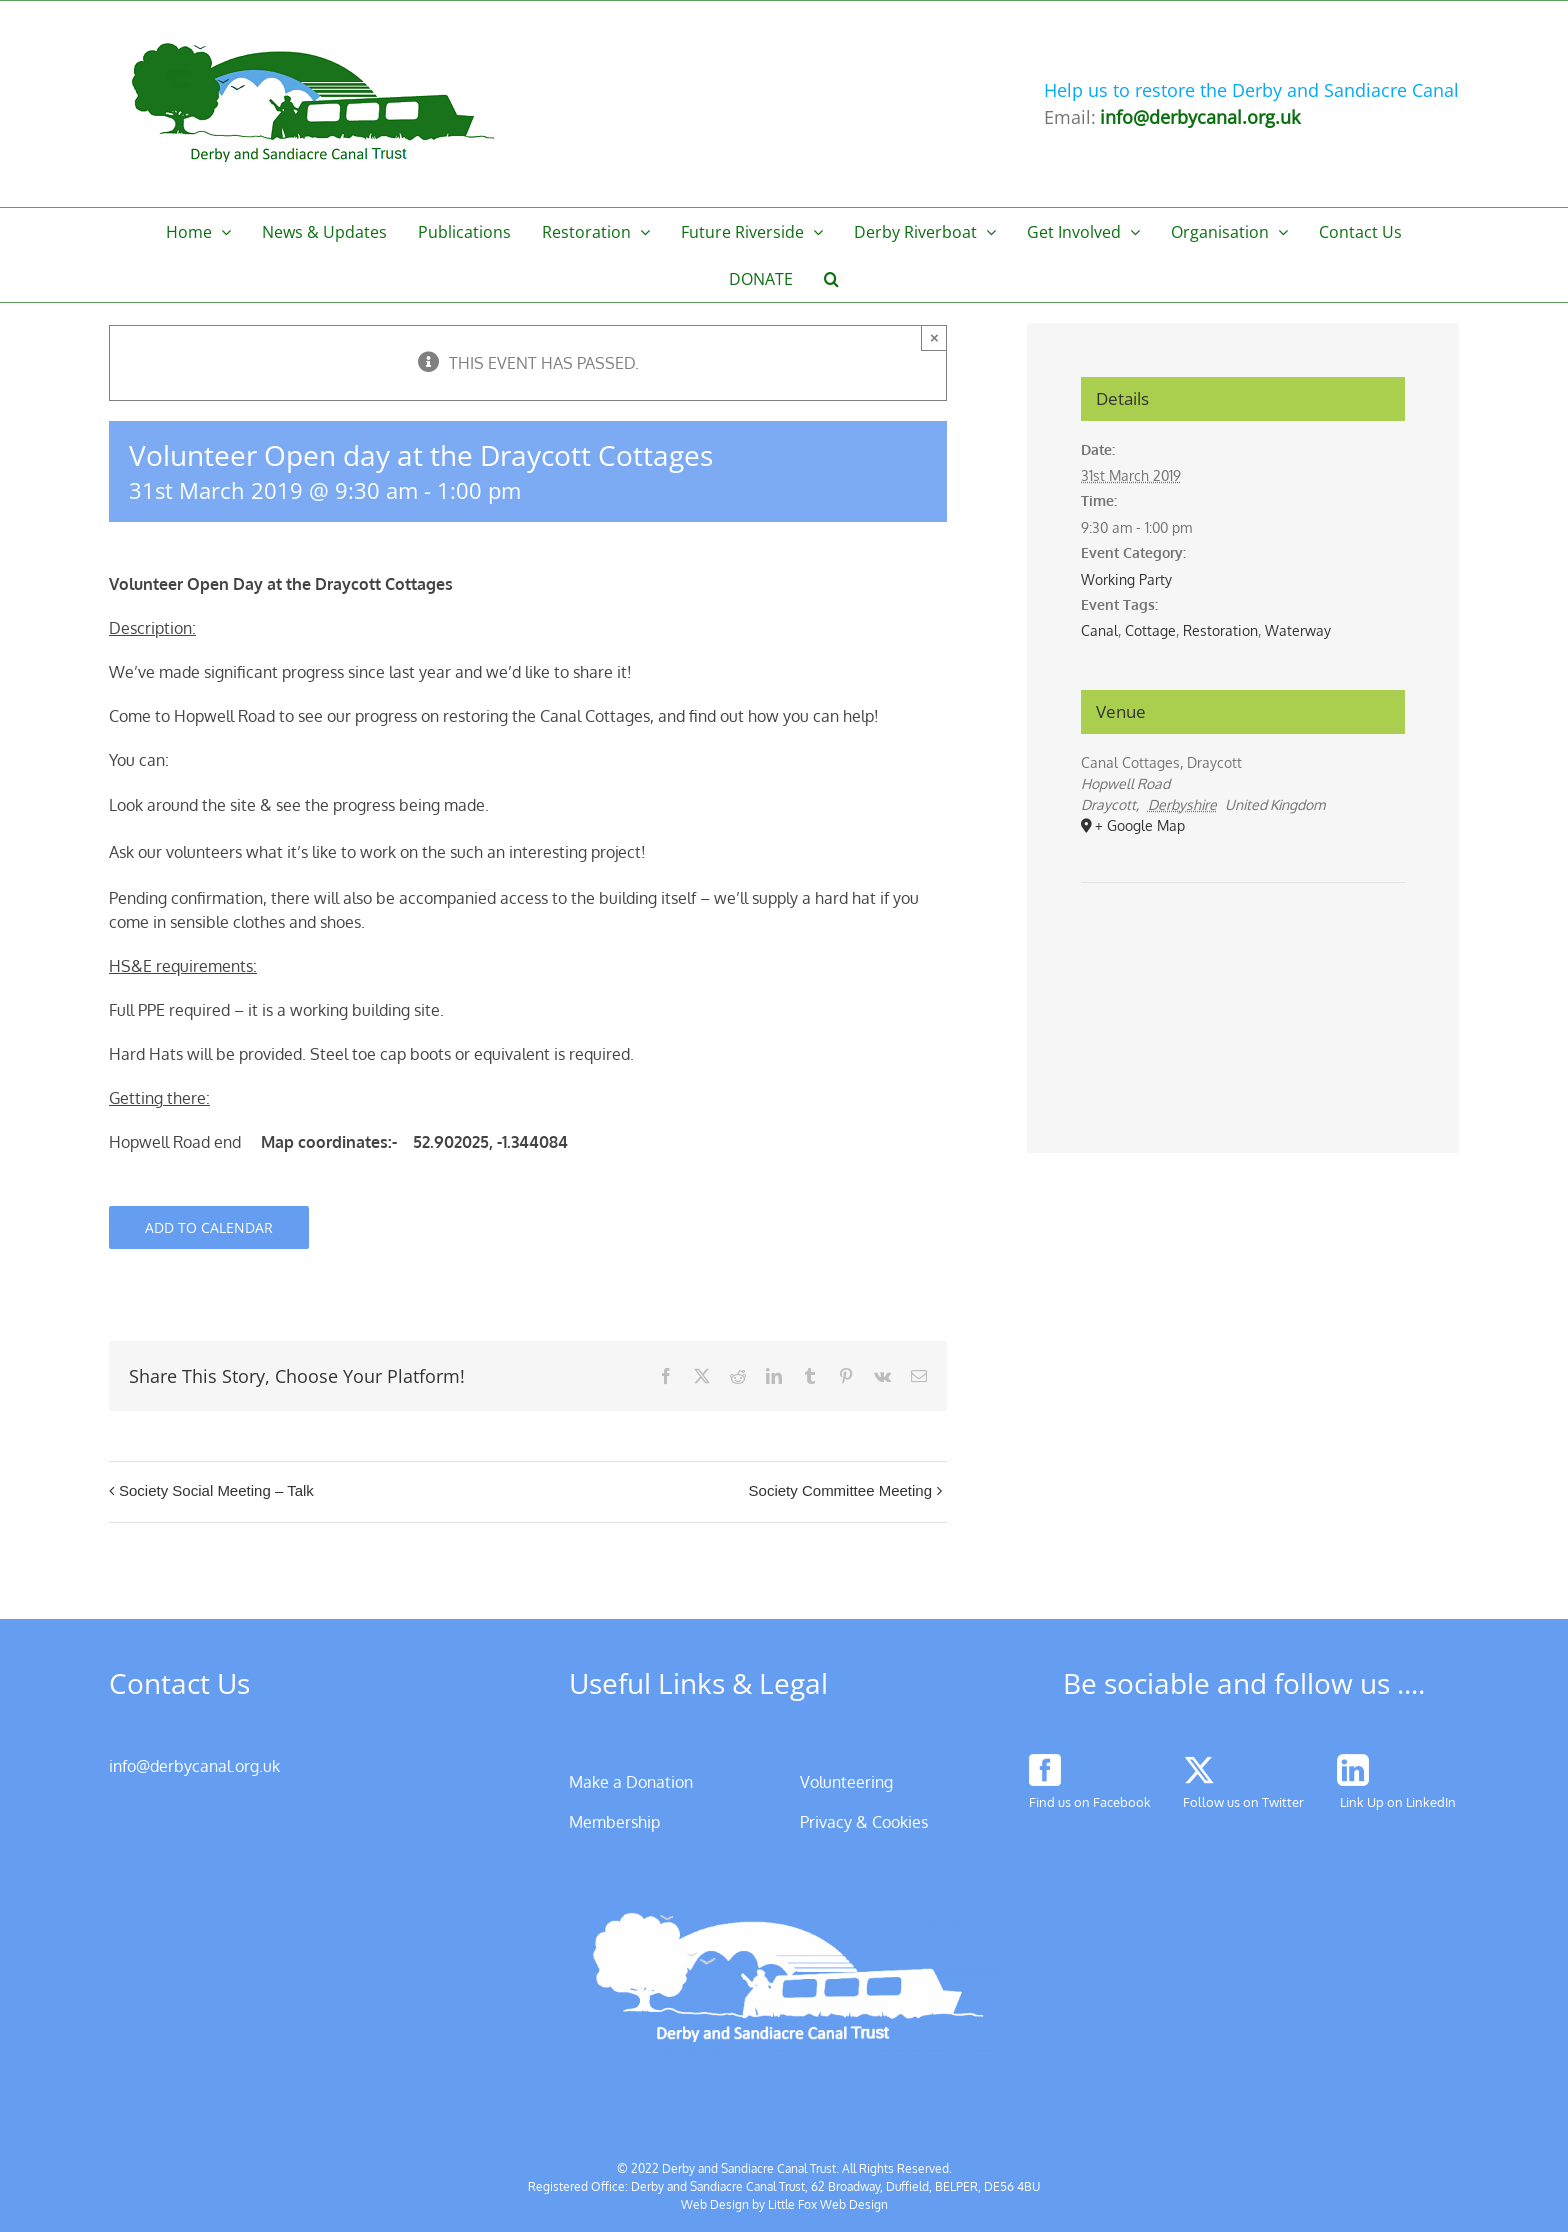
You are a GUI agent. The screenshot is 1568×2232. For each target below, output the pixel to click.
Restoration (1220, 630)
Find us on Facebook (1090, 1802)
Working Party (1126, 579)
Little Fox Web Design (828, 2204)
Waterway (1298, 630)
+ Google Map (1140, 825)
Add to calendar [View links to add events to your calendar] (209, 1227)
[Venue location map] (1243, 943)
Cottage (1150, 630)
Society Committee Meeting (840, 1490)
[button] (832, 278)
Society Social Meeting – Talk (216, 1490)
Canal (1099, 630)
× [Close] (934, 337)
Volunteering (846, 1782)
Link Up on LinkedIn (1398, 1802)
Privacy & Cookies (864, 1822)
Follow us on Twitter (1243, 1802)
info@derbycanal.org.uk (194, 1766)
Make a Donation (631, 1782)
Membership (614, 1822)
